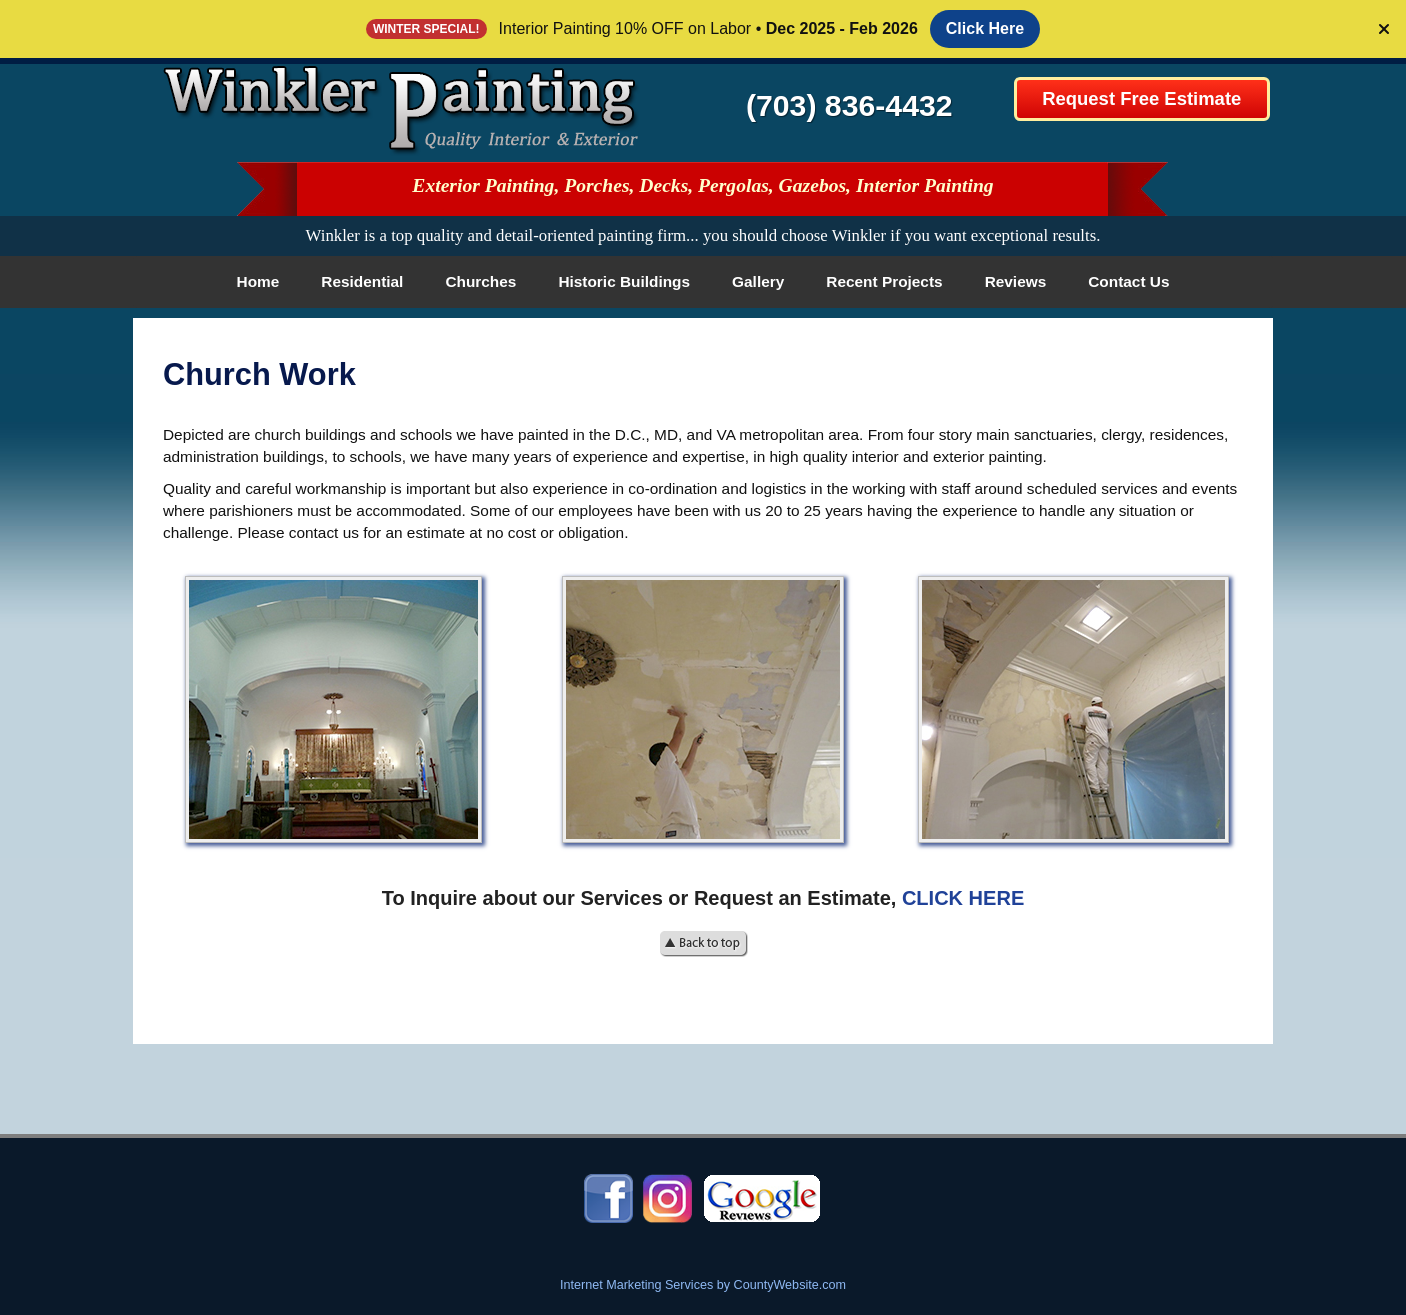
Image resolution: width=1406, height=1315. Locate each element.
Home (258, 281)
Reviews (1016, 281)
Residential (362, 281)
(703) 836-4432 (849, 105)
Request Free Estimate (1141, 98)
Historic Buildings (624, 281)
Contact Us (1128, 281)
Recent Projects (884, 281)
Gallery (758, 281)
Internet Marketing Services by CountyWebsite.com (703, 1285)
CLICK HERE (963, 898)
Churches (480, 281)
